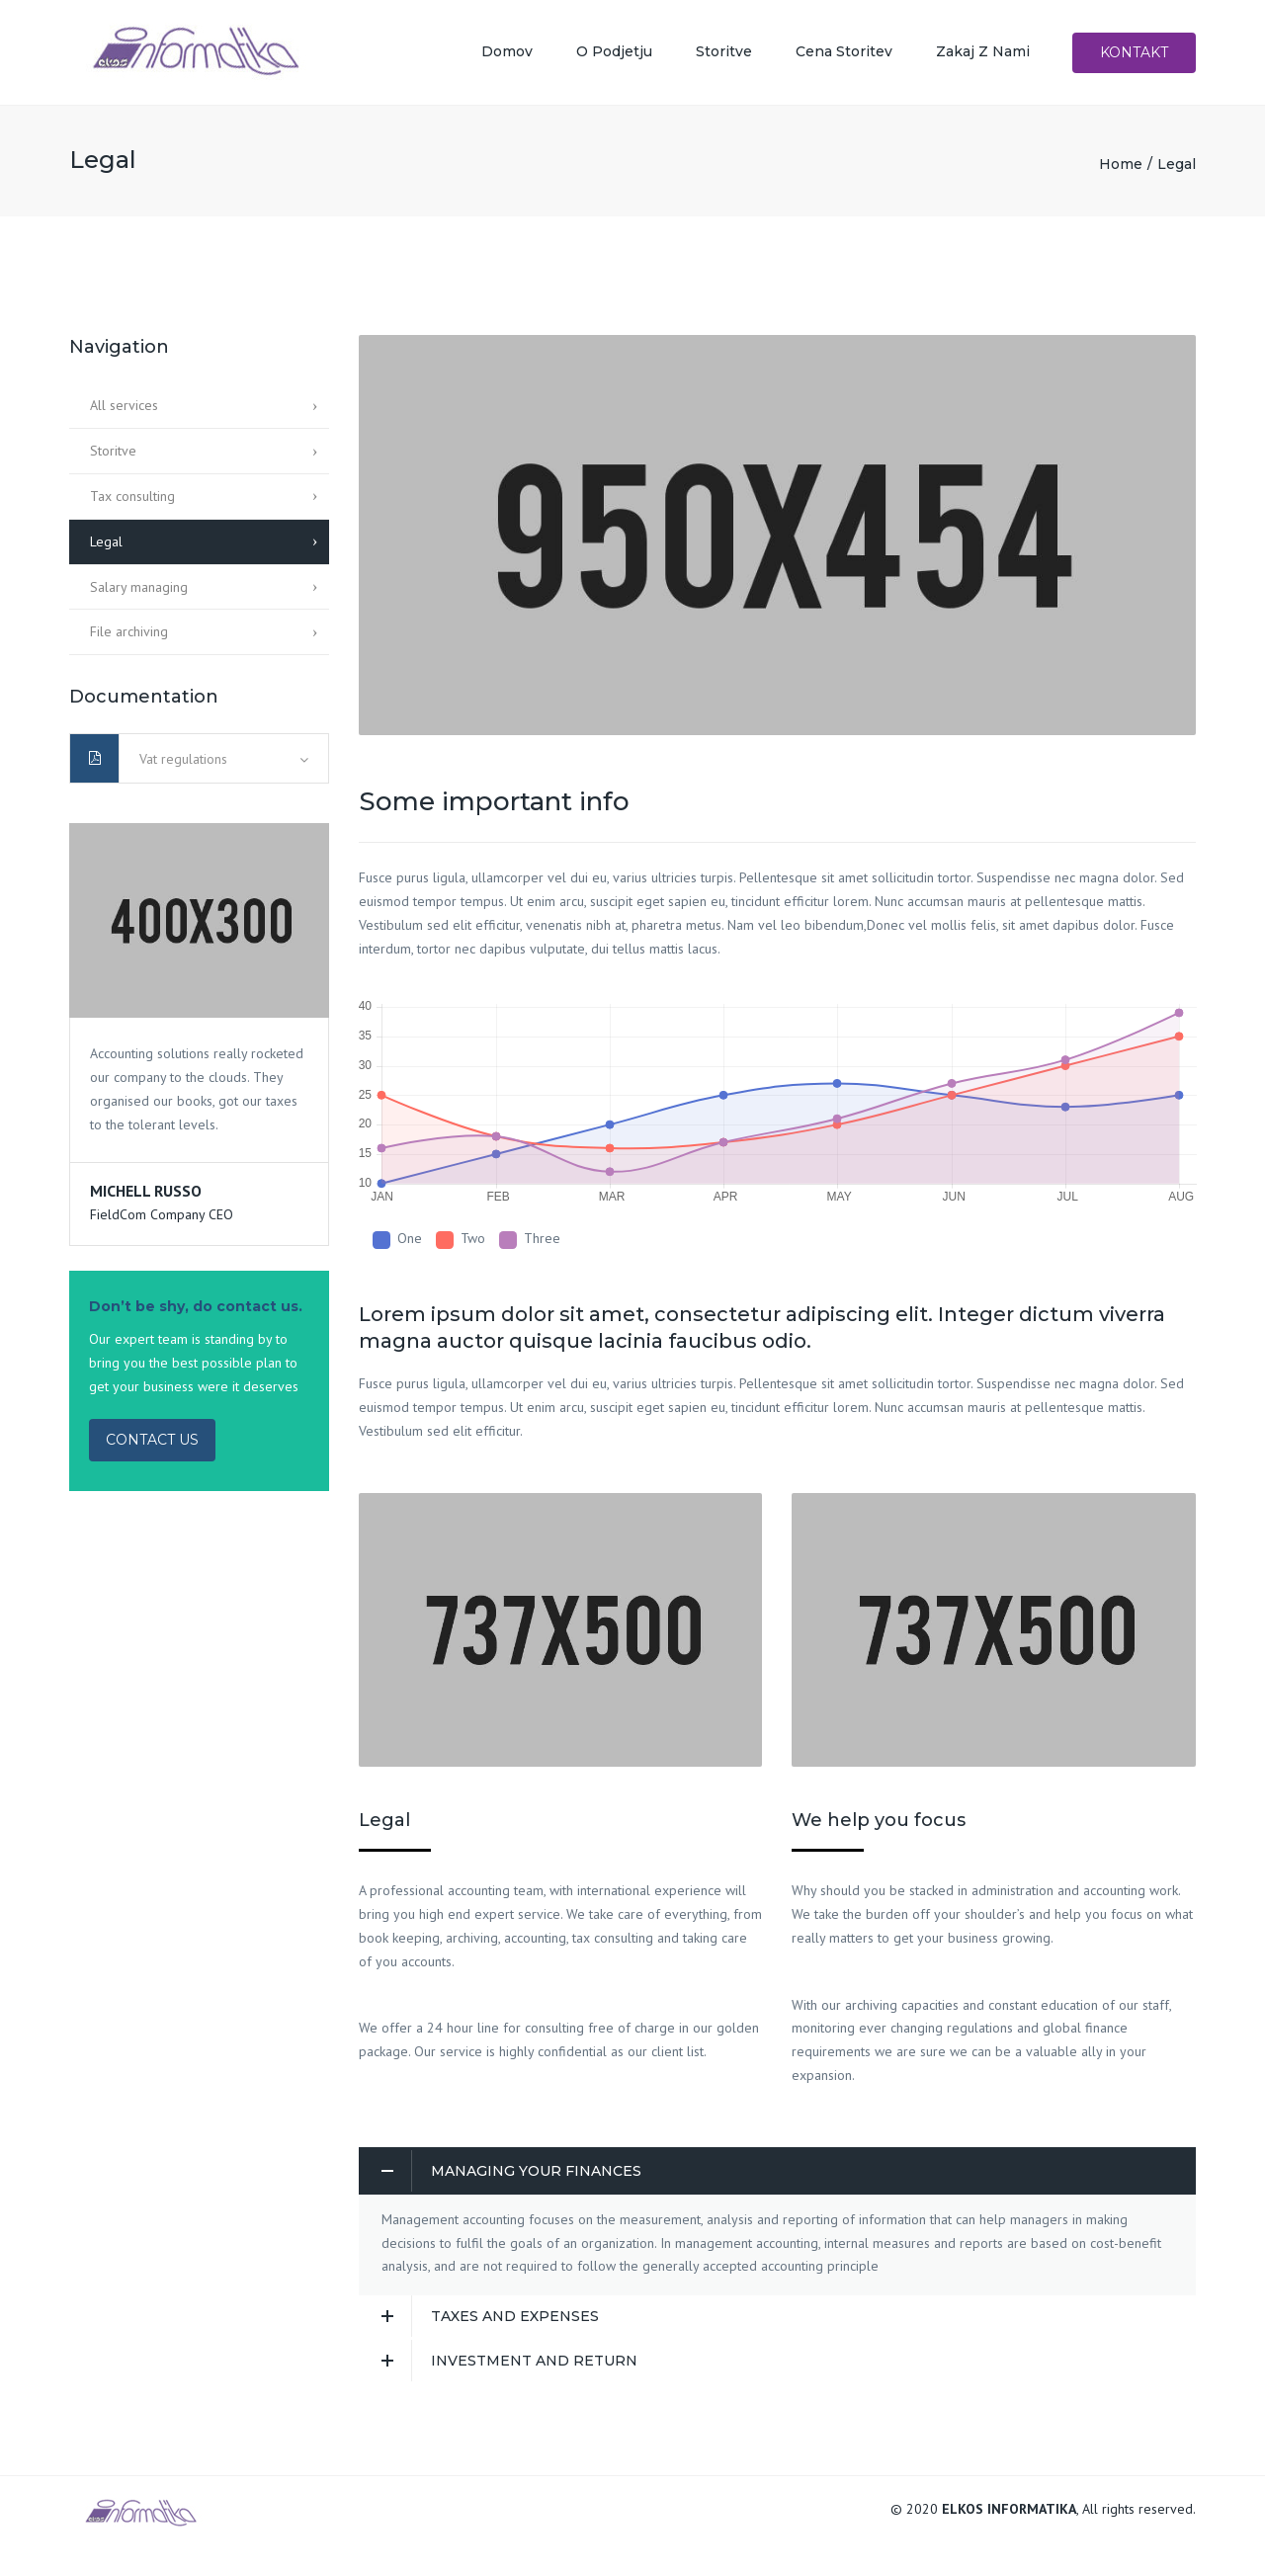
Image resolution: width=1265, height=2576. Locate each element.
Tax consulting (132, 501)
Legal (106, 546)
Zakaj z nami (983, 54)
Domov (507, 54)
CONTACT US (152, 1445)
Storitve (724, 54)
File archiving (129, 637)
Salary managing (139, 592)
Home (1120, 169)
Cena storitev (844, 54)
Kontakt (1134, 55)
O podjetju (614, 54)
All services (124, 411)
